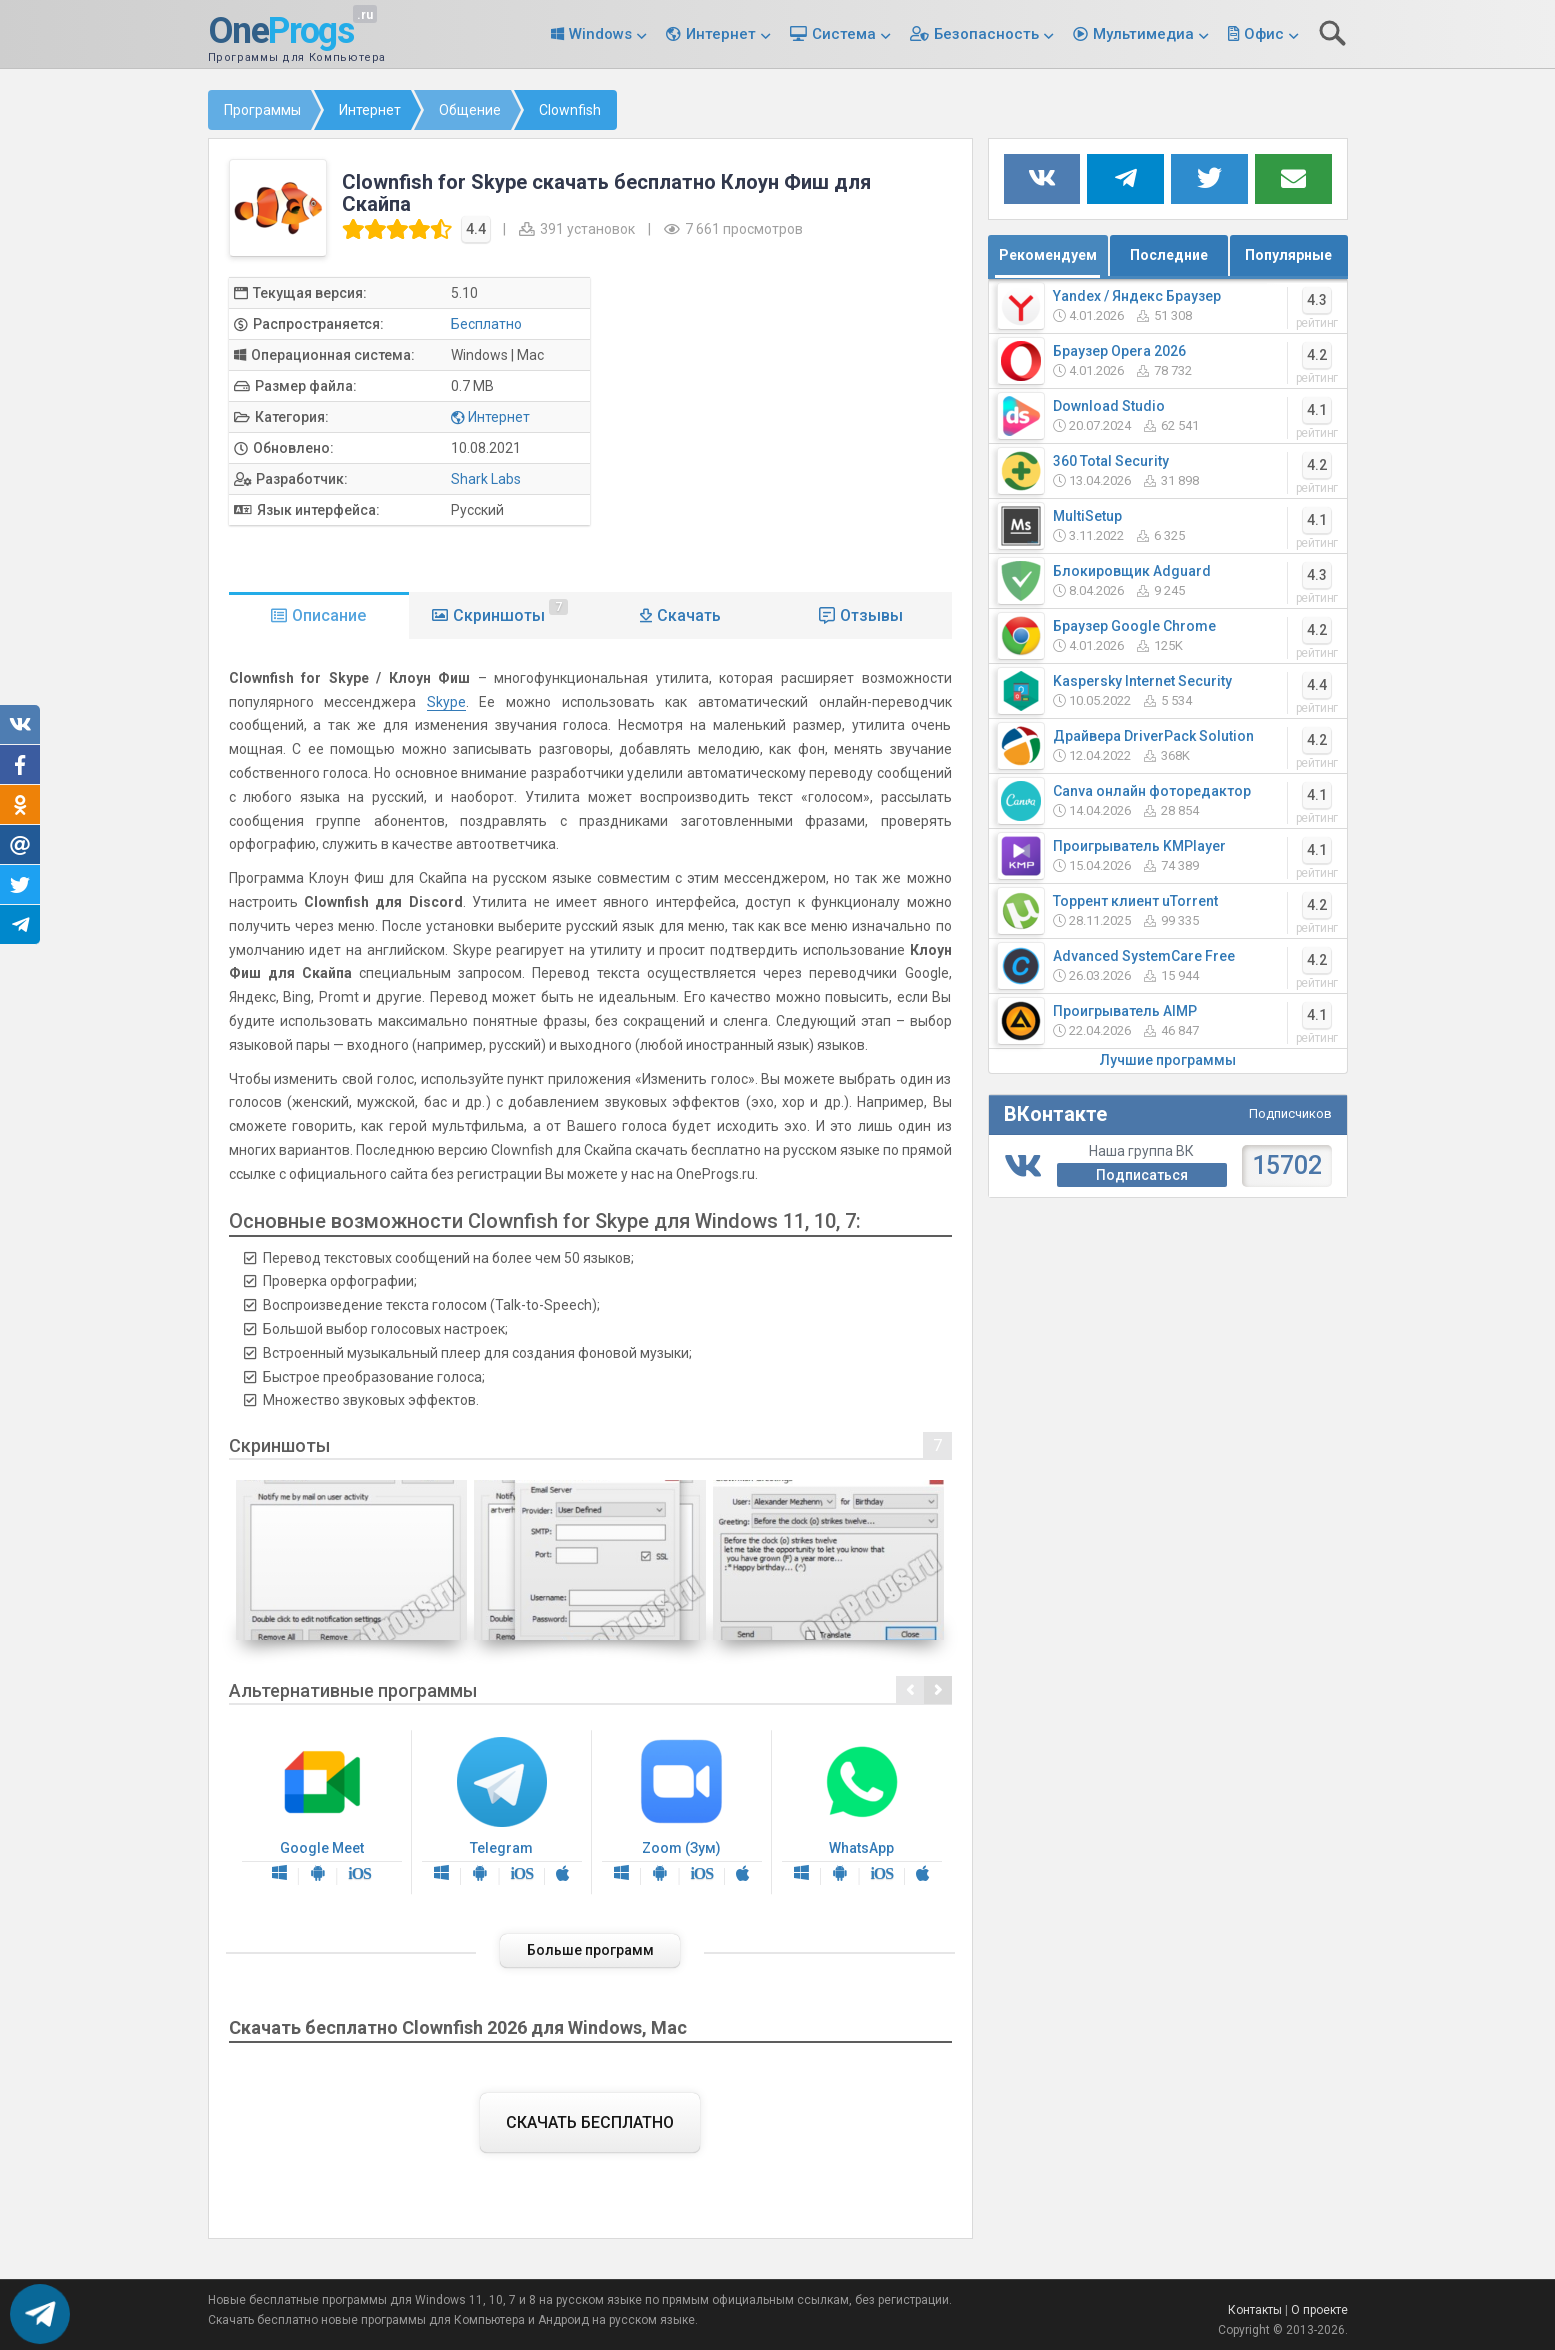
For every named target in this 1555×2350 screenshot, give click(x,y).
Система (844, 34)
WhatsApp (862, 1812)
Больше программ (590, 1950)
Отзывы (871, 615)
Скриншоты (510, 612)
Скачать (689, 615)
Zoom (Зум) (682, 1812)
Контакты (1255, 2310)
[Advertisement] (787, 417)
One (281, 32)
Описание (329, 615)
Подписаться (1142, 1175)
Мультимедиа (1143, 34)
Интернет (721, 34)
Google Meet (322, 1812)
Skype (446, 702)
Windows (600, 34)
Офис (1264, 34)
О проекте (1319, 2310)
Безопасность (986, 34)
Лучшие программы (1168, 1060)
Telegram (502, 1812)
